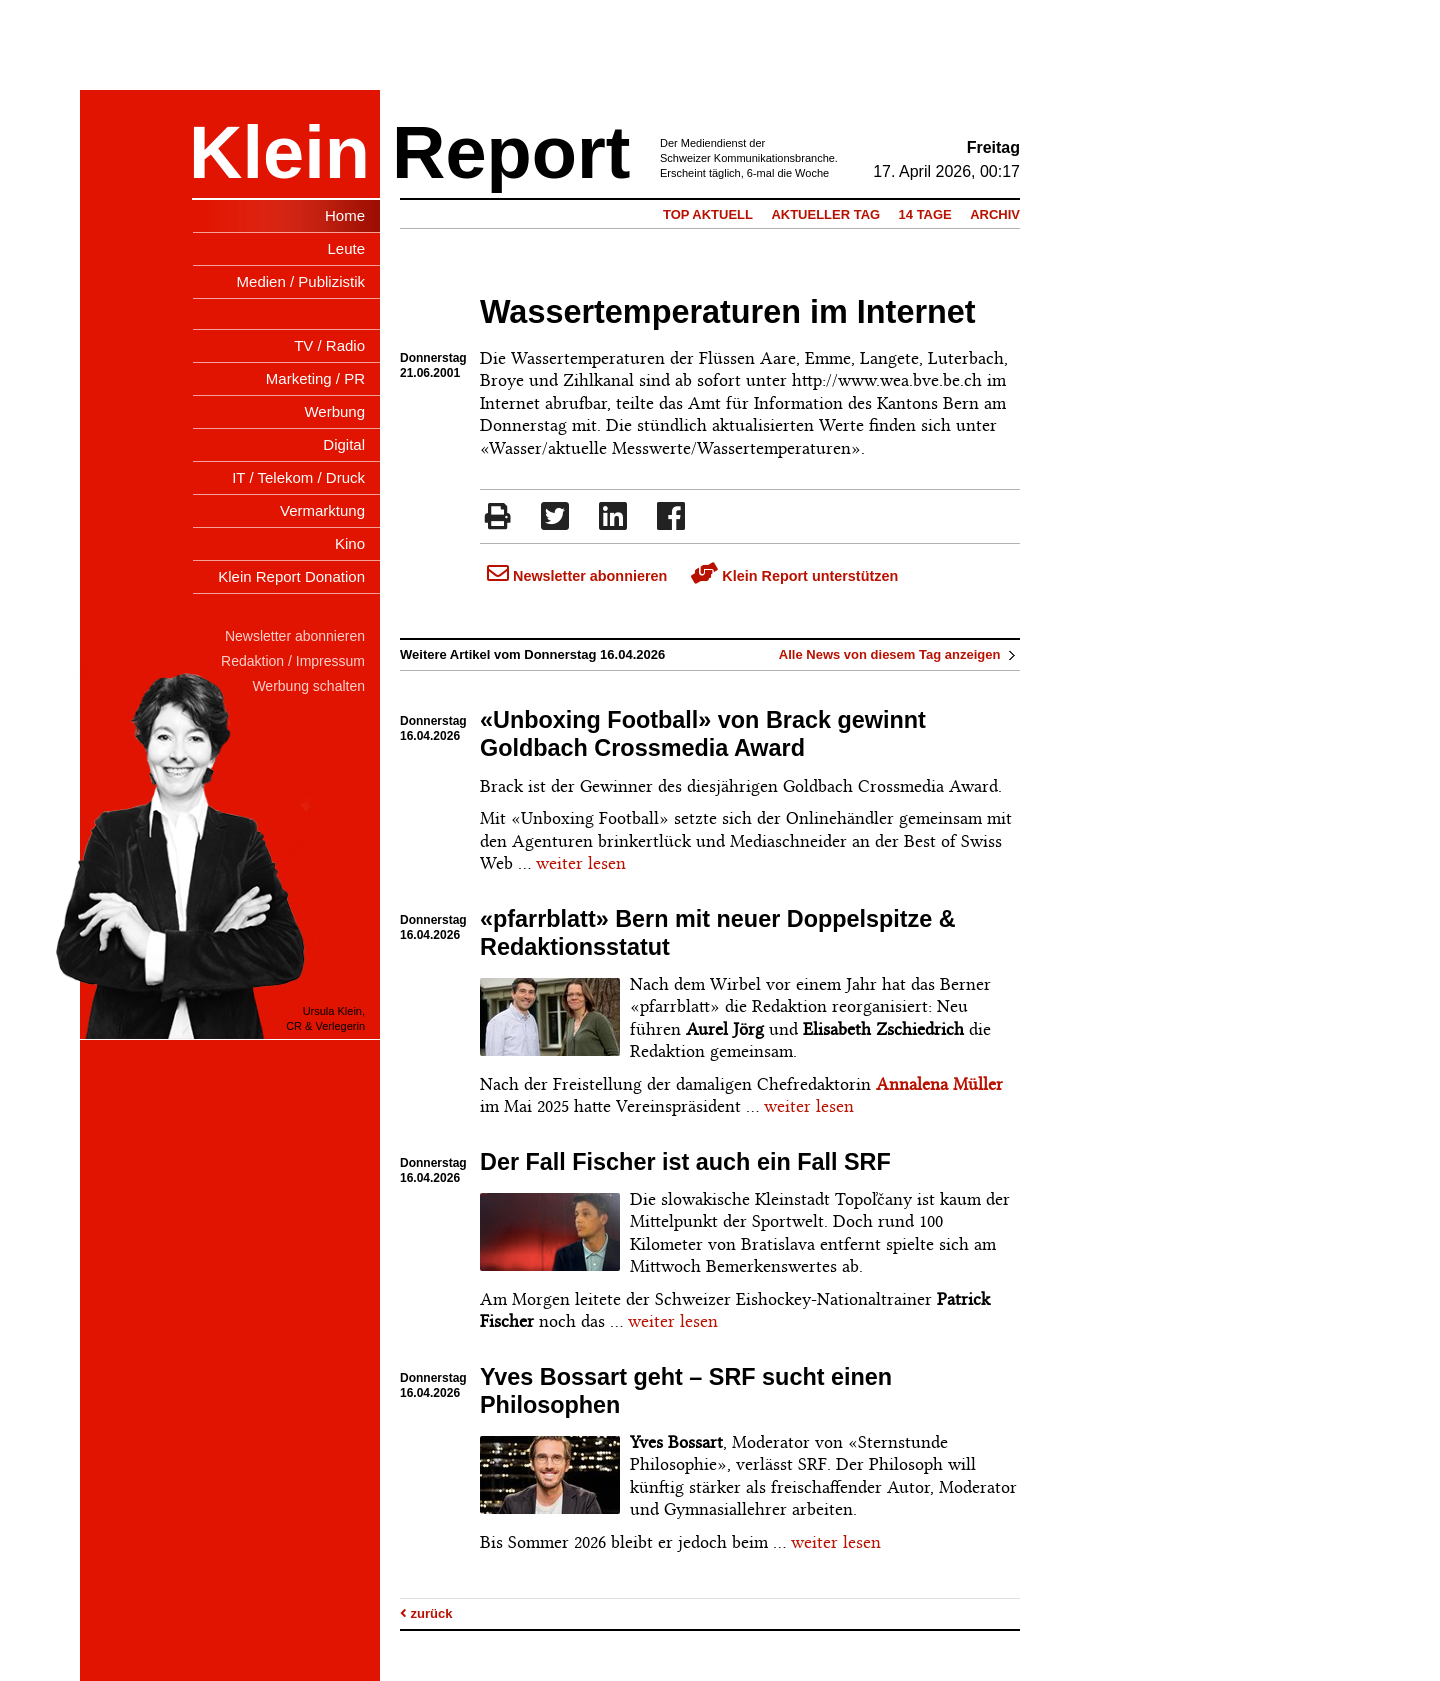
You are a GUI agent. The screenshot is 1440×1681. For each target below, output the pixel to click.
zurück (426, 1613)
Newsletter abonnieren (577, 576)
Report (511, 152)
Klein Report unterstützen (794, 576)
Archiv (995, 214)
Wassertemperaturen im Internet (728, 312)
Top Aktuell (708, 214)
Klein (279, 152)
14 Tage (925, 214)
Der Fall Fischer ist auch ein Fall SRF (685, 1162)
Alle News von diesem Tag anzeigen (899, 654)
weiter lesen (581, 863)
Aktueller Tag (825, 214)
